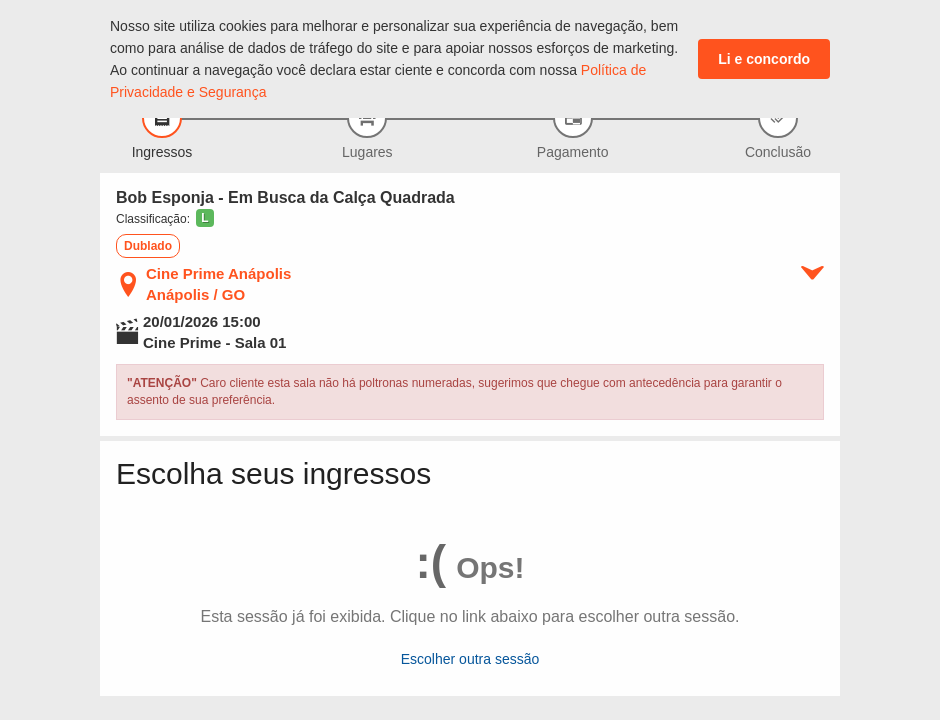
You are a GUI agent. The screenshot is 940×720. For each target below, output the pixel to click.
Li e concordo (764, 59)
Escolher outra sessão (470, 659)
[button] (204, 218)
